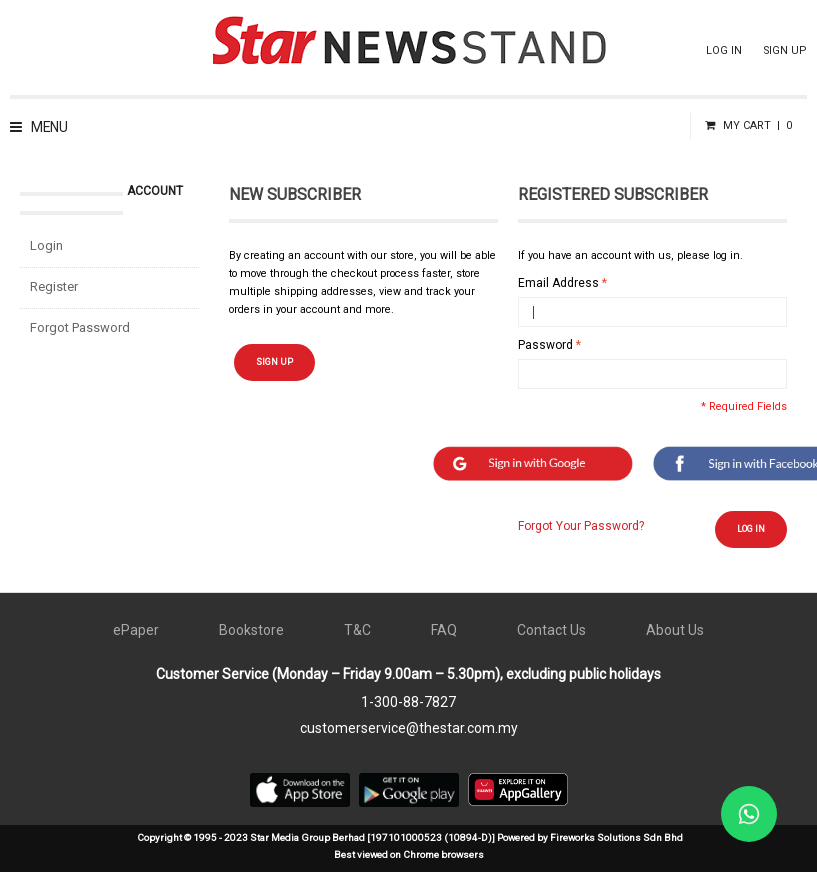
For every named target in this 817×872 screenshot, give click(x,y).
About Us (675, 630)
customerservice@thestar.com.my (409, 728)
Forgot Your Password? (581, 526)
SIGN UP (785, 50)
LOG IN (724, 50)
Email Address (558, 283)
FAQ (444, 630)
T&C (357, 630)
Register (54, 286)
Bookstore (251, 630)
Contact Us (551, 630)
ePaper (136, 630)
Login (46, 245)
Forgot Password (80, 327)
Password (545, 345)
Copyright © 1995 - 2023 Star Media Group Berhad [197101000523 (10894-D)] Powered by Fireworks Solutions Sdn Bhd (410, 837)
